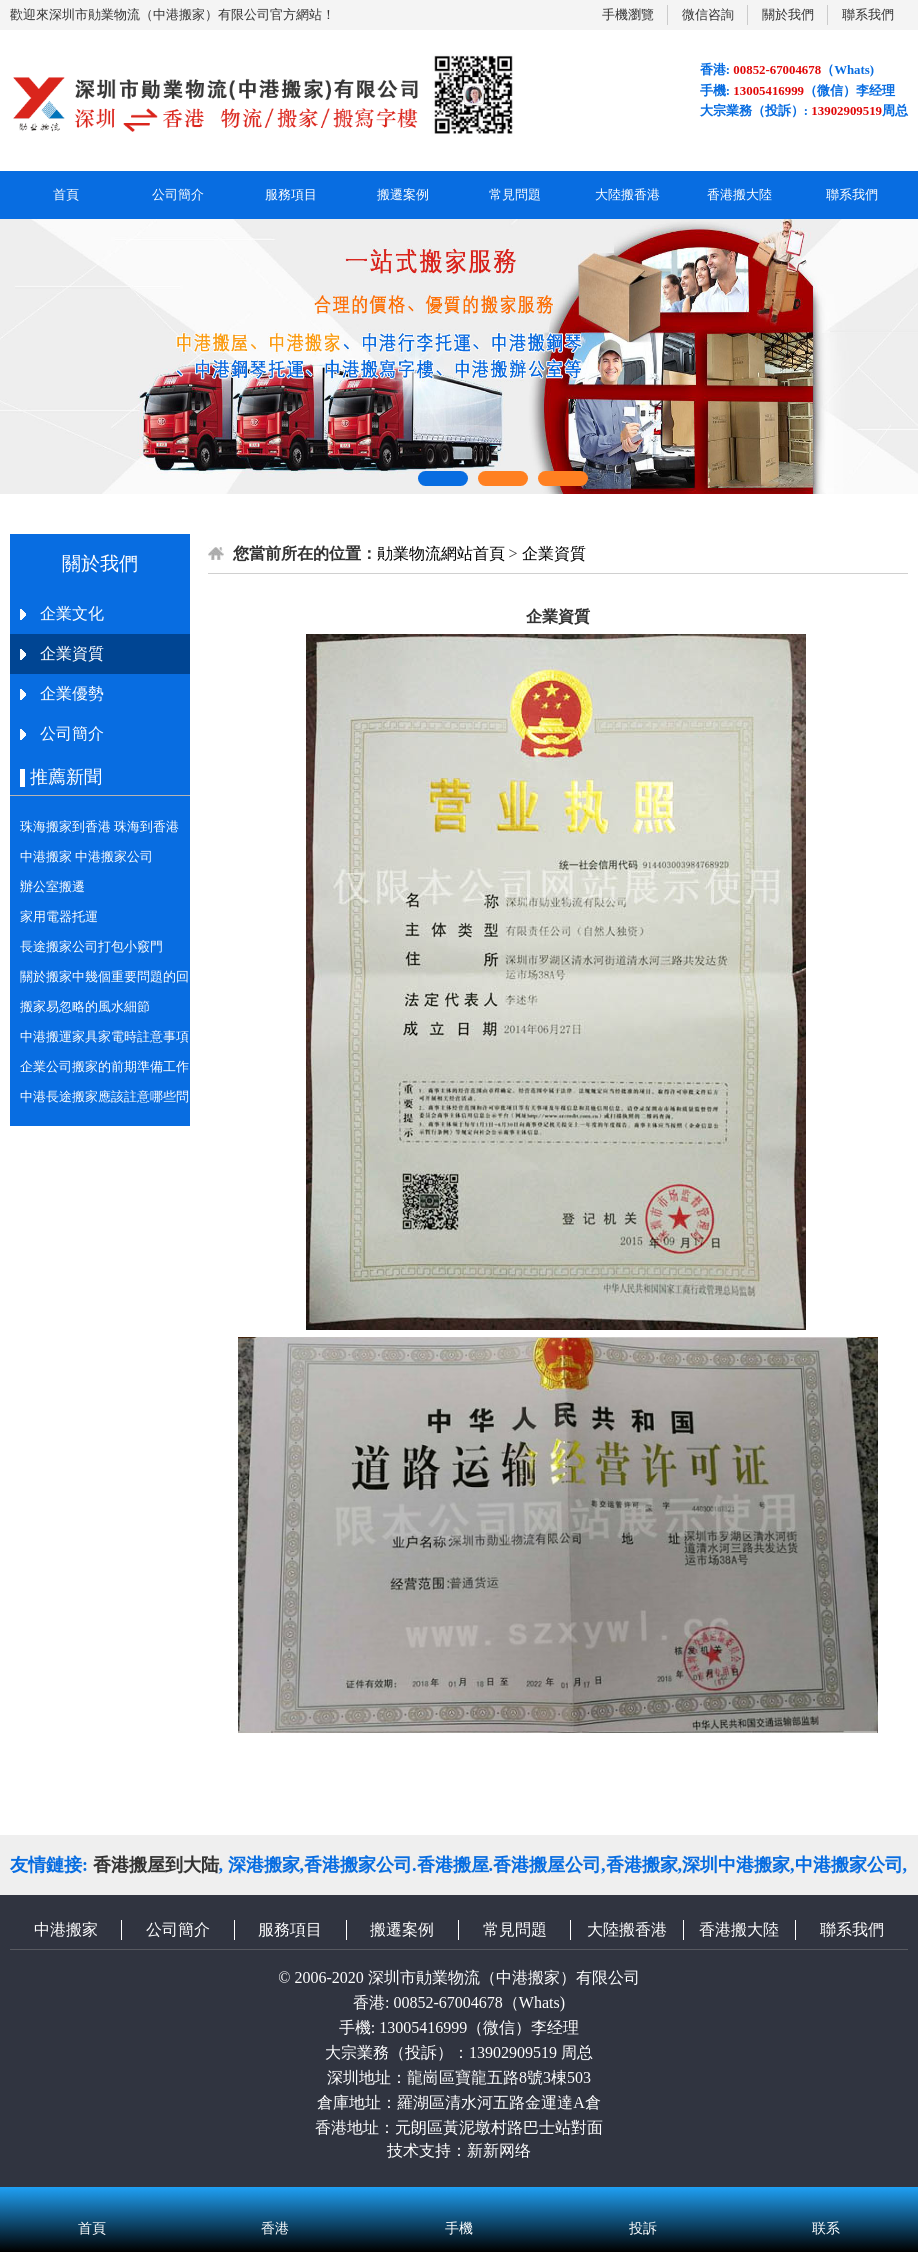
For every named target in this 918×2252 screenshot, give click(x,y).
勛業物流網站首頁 (441, 553)
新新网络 (499, 2150)
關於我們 (788, 14)
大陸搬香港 (627, 194)
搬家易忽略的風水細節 (85, 1006)
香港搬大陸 (739, 194)
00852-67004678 (447, 2002)
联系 (826, 2202)
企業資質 (554, 553)
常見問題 (515, 194)
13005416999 (423, 2027)
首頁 (66, 194)
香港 (276, 2202)
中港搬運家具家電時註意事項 (104, 1036)
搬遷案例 (403, 194)
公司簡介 (178, 194)
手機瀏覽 (628, 14)
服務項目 (291, 194)
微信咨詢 (708, 14)
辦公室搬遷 (52, 886)
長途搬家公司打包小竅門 (91, 946)
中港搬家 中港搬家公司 (86, 856)
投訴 (643, 2202)
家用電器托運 (59, 916)
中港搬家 (66, 1929)
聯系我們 (868, 14)
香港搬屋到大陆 (156, 1865)
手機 (459, 2202)
